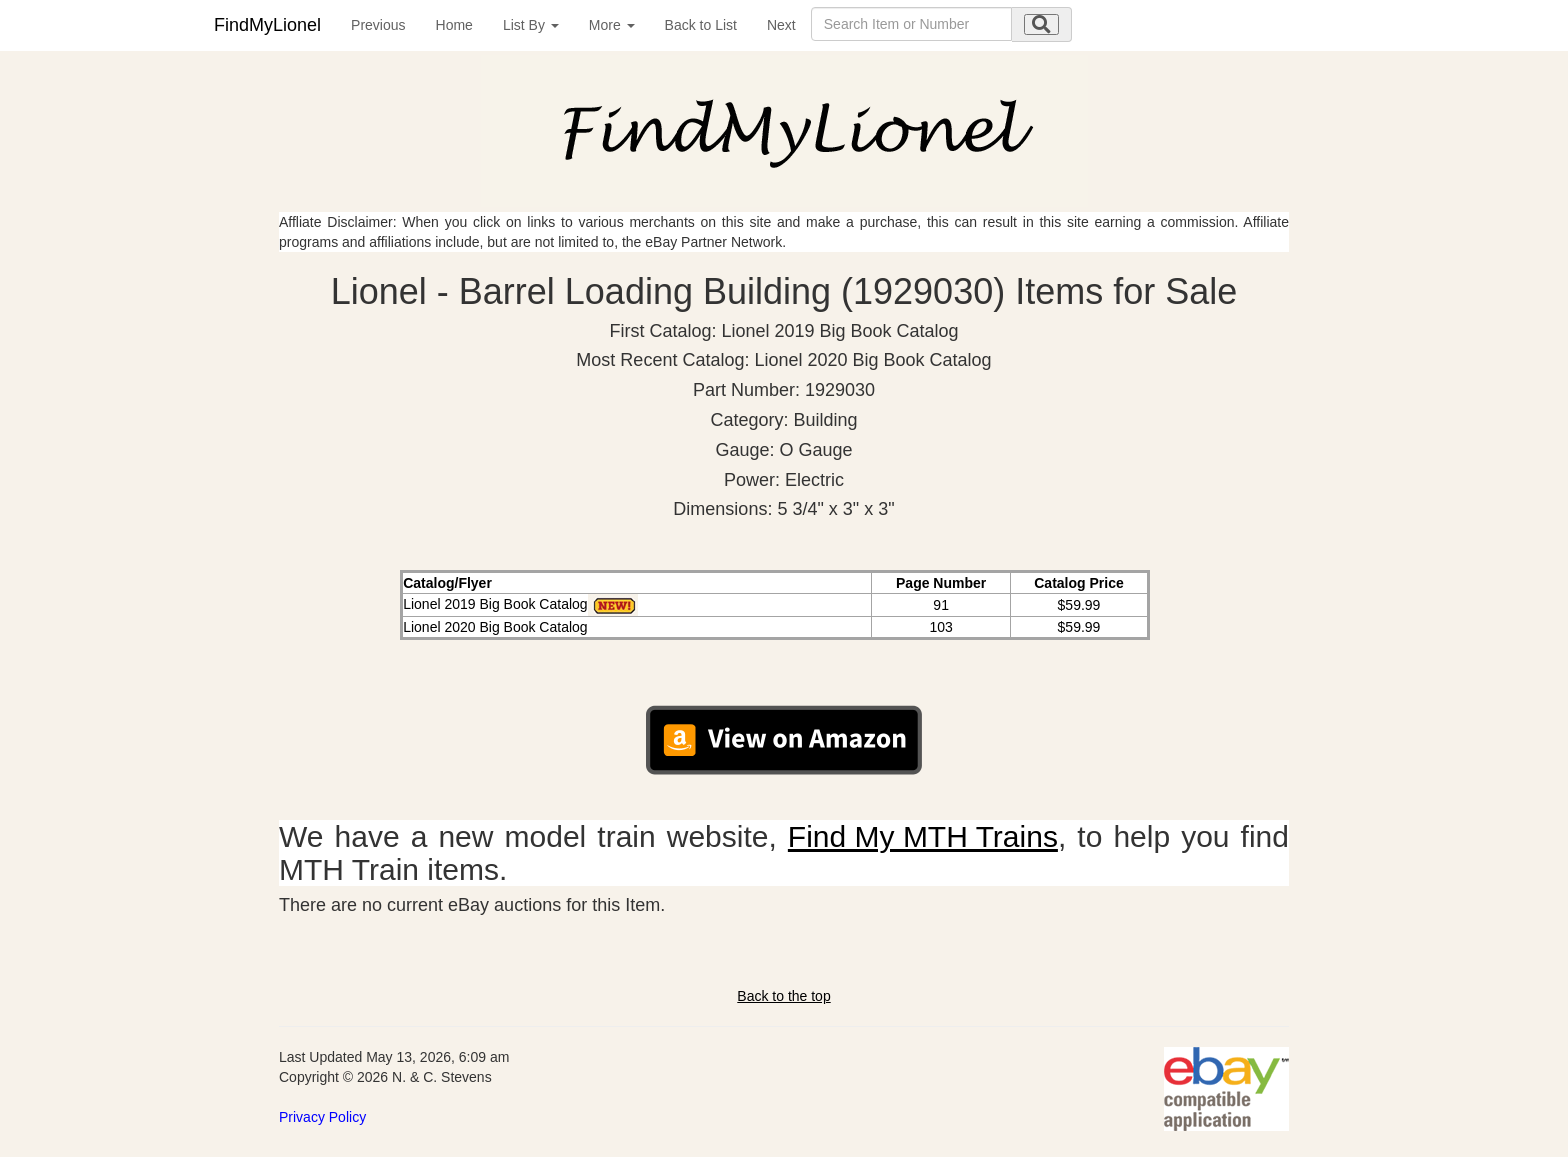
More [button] (612, 25)
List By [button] (531, 25)
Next (781, 25)
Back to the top (783, 996)
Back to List (701, 25)
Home (454, 25)
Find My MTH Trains (923, 836)
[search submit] (1041, 24)
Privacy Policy (322, 1117)
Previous (378, 25)
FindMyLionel (267, 25)
